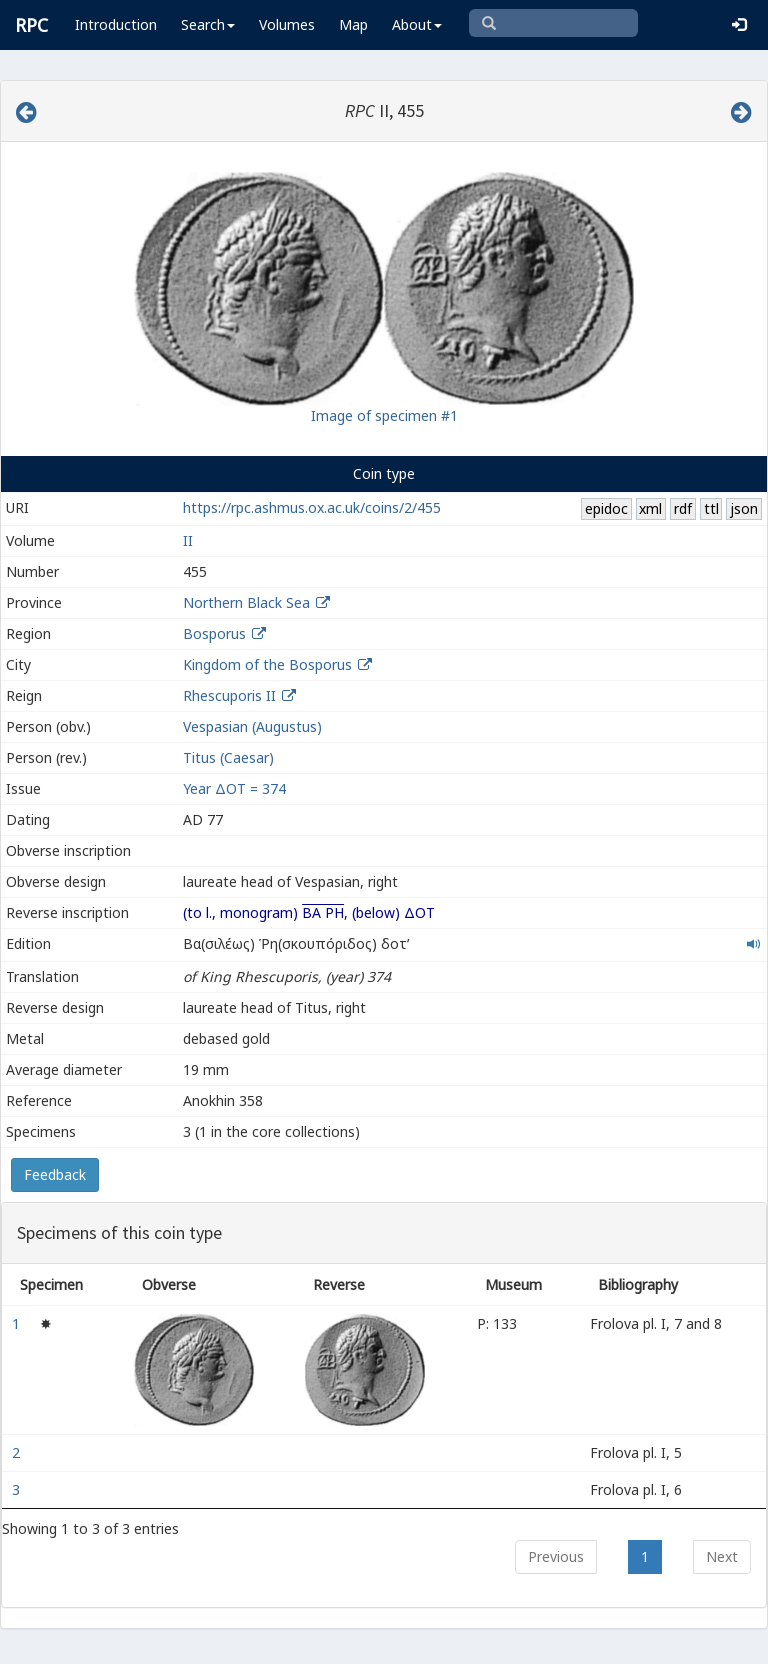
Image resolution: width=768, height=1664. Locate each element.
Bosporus (214, 633)
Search (208, 24)
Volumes (287, 24)
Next (722, 1556)
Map (353, 24)
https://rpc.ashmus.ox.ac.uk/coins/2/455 (312, 507)
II (188, 540)
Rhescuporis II (229, 695)
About (417, 24)
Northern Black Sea (246, 602)
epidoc (606, 508)
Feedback (55, 1174)
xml (650, 508)
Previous (556, 1556)
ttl (711, 508)
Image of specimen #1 (384, 415)
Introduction (116, 24)
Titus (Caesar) (228, 757)
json (744, 508)
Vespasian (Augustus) (252, 726)
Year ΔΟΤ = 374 (234, 788)
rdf (683, 508)
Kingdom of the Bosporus (267, 664)
